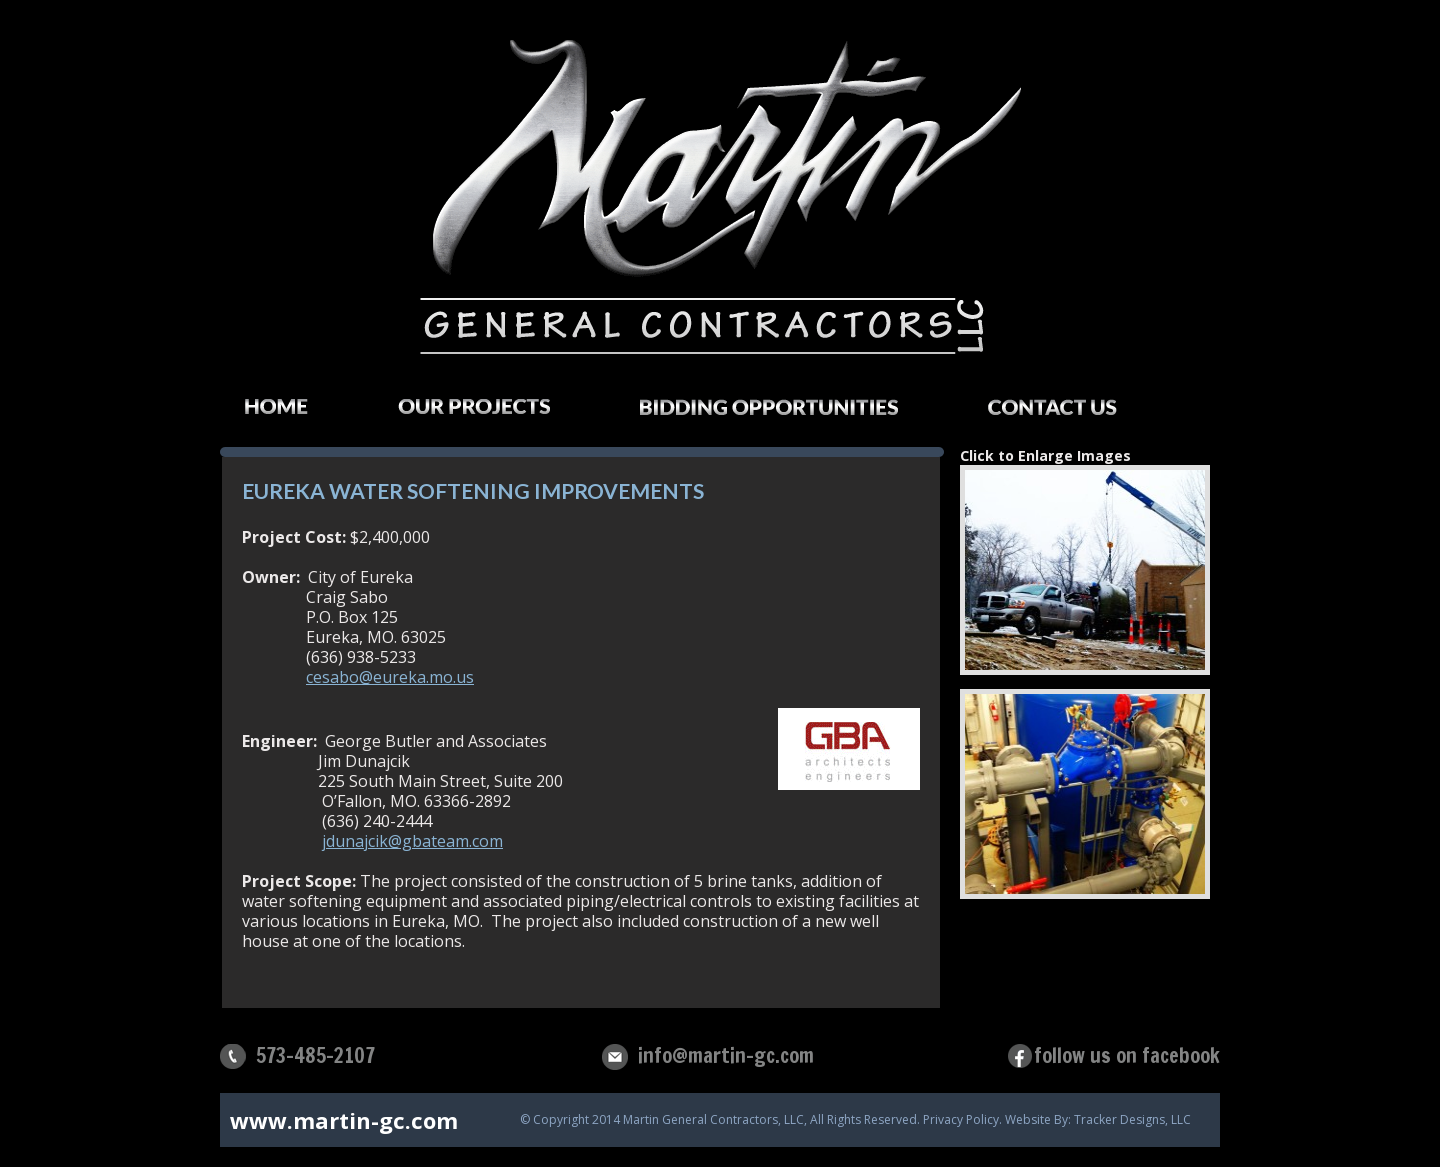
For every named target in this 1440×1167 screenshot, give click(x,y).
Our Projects (494, 412)
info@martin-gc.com (726, 1055)
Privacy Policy (961, 1120)
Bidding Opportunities (789, 413)
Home (296, 412)
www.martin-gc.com (344, 1120)
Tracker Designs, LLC (1132, 1120)
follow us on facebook (1127, 1055)
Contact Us (1072, 413)
